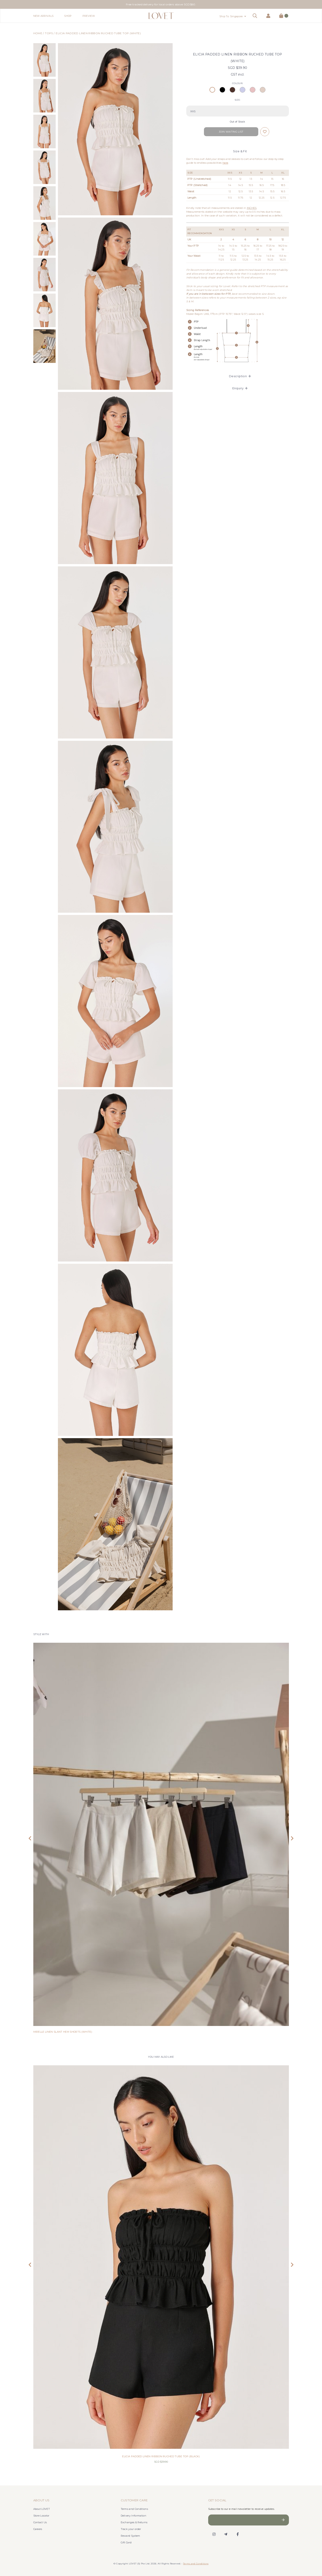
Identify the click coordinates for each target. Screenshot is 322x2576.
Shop (68, 15)
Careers (37, 2529)
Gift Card (126, 2542)
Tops (49, 33)
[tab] (237, 376)
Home (37, 33)
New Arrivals (43, 15)
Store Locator (41, 2515)
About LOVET (41, 2508)
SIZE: (238, 99)
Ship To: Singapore (231, 16)
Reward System (130, 2535)
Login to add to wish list (264, 131)
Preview (89, 15)
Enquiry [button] (240, 388)
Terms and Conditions (134, 2508)
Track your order (131, 2529)
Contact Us (40, 2522)
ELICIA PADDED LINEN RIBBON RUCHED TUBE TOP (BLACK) (161, 2456)
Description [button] (240, 376)
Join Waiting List (231, 131)
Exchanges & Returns (134, 2522)
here (225, 162)
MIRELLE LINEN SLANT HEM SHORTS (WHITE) (62, 2031)
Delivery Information (133, 2515)
